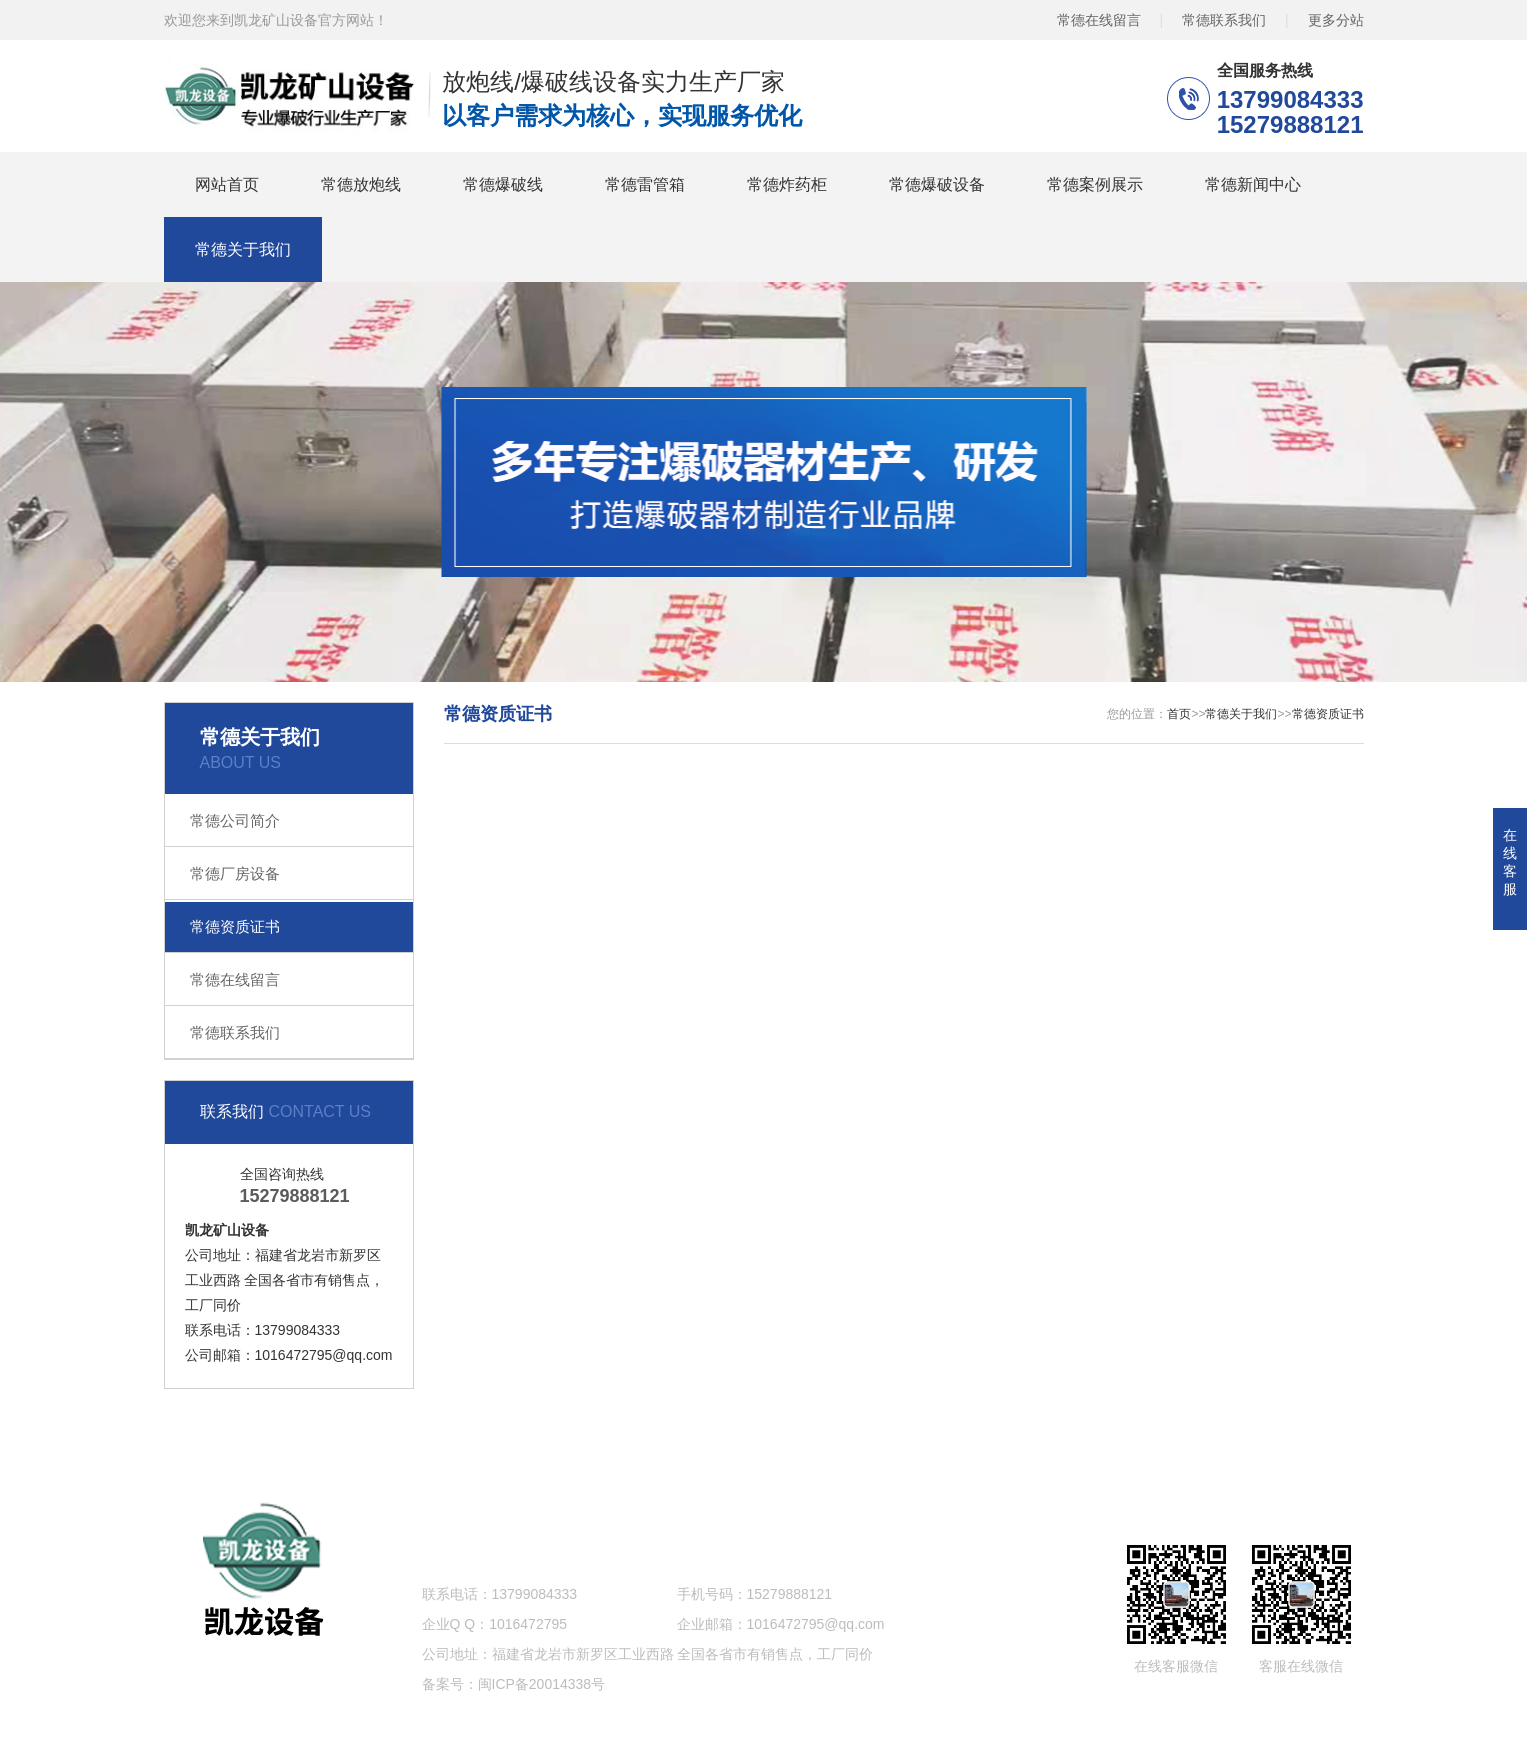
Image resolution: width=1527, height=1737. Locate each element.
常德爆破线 (503, 184)
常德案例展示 (1095, 184)
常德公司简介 (235, 820)
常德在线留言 (1099, 20)
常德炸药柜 (787, 184)
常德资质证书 (235, 926)
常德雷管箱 (645, 184)
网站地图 (1278, 1442)
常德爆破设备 (937, 184)
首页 (1179, 714)
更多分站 (1336, 20)
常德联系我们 (1224, 20)
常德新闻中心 (1253, 184)
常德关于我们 (243, 249)
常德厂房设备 (235, 873)
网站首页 (227, 184)
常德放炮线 (361, 184)
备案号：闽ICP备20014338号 (514, 1684)
